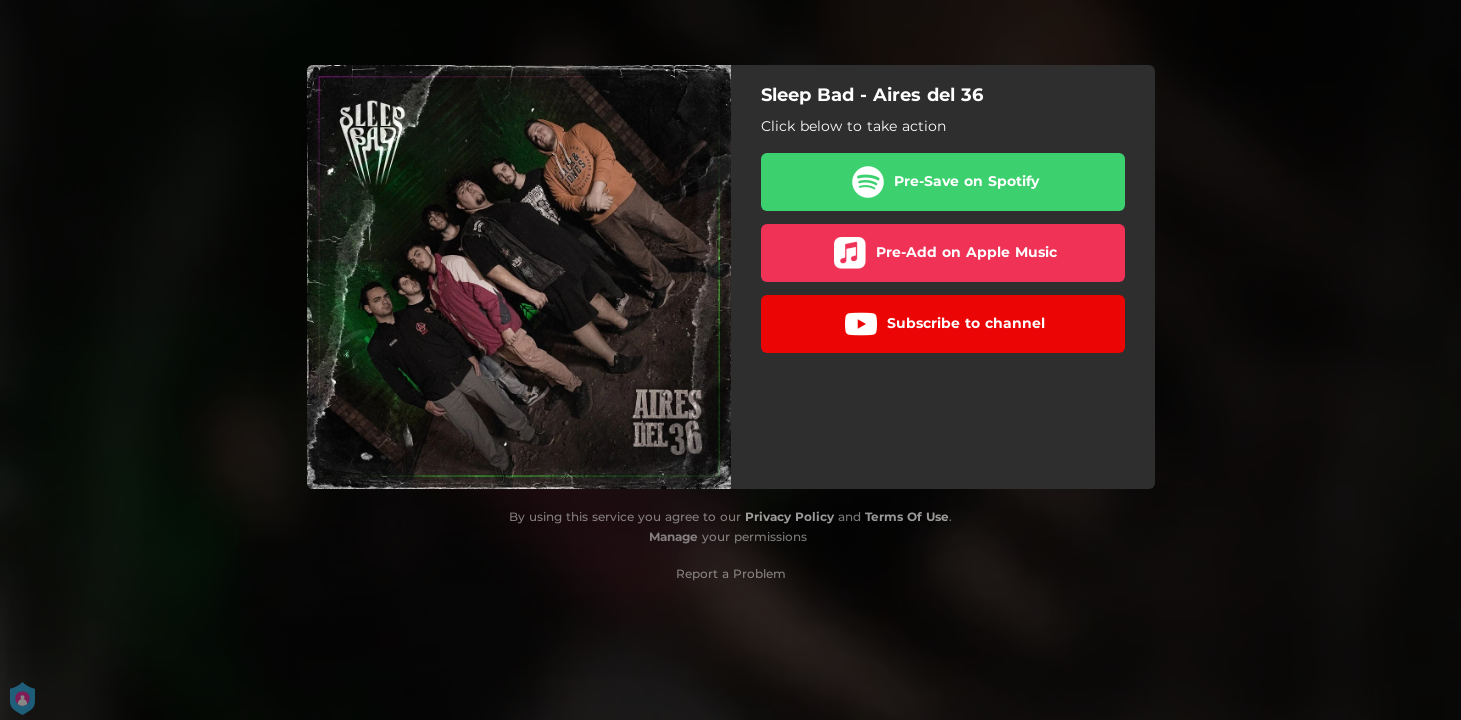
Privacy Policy (789, 516)
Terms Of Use (907, 516)
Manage (673, 536)
